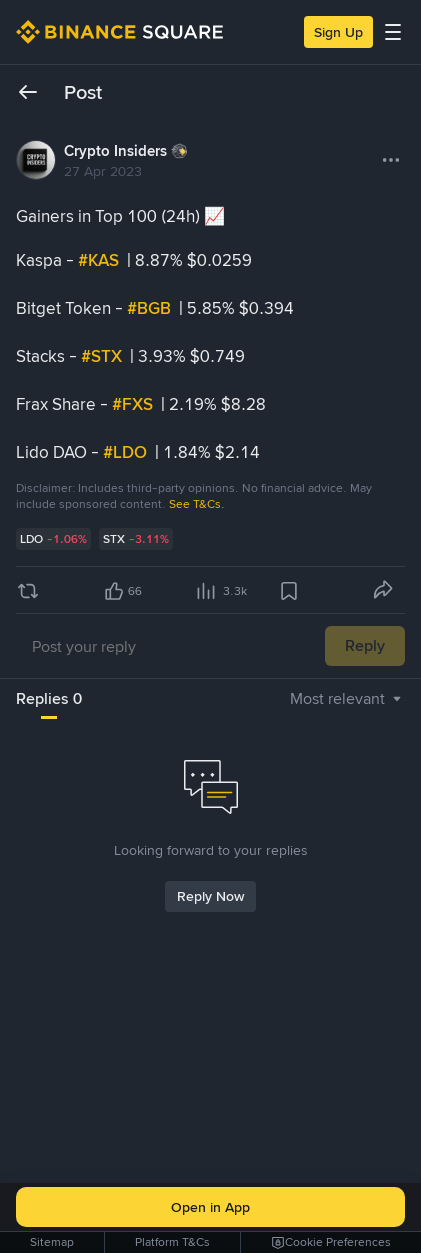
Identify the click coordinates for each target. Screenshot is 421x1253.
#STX (103, 356)
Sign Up (338, 32)
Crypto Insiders (115, 151)
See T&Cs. (197, 504)
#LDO (127, 452)
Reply (365, 645)
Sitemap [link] (52, 1242)
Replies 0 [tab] (49, 698)
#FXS (134, 404)
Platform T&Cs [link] (172, 1242)
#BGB (151, 308)
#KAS (100, 260)
